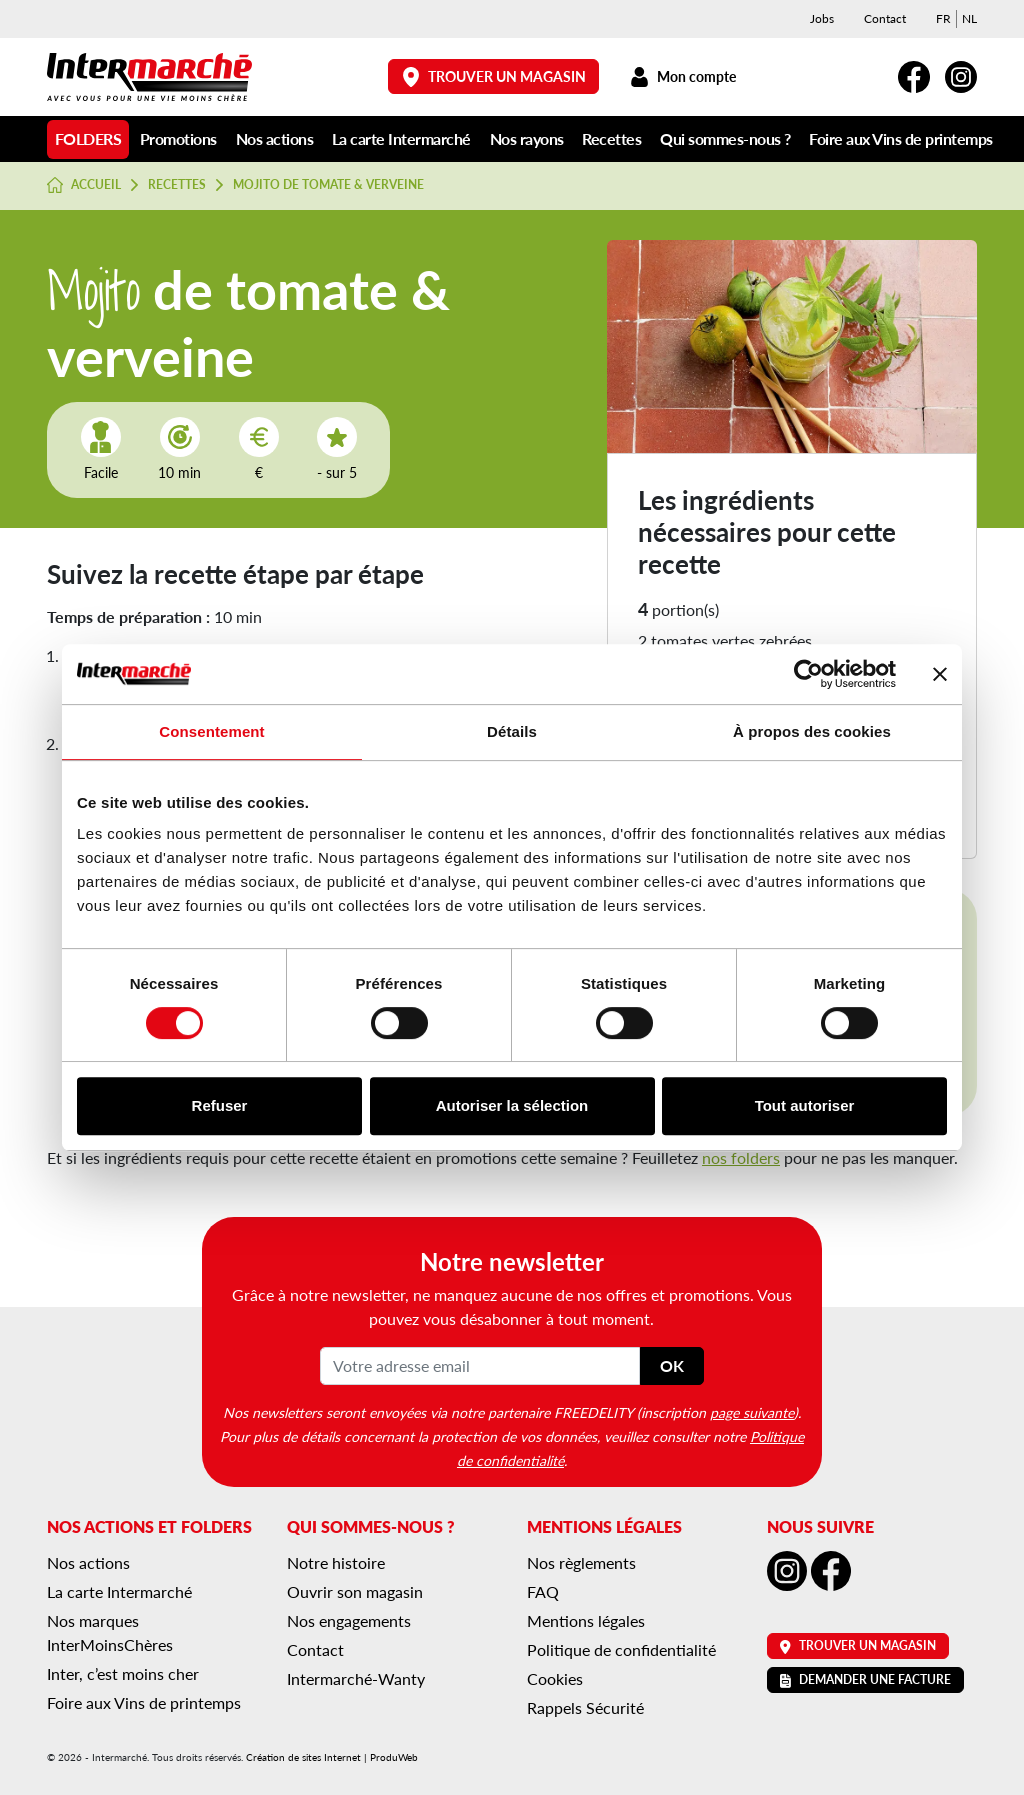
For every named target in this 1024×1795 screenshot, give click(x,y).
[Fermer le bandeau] (940, 674)
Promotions (178, 138)
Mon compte (682, 76)
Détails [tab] (512, 731)
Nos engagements (349, 1620)
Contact (885, 18)
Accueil (84, 185)
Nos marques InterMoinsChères (110, 1632)
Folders (88, 138)
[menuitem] (943, 19)
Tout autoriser (805, 1105)
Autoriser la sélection (512, 1105)
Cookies (555, 1678)
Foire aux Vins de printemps (901, 138)
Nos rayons (527, 138)
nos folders (741, 1157)
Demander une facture (865, 1679)
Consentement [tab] (211, 731)
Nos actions (275, 138)
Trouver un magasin (494, 76)
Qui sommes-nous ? (725, 138)
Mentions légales (586, 1620)
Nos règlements (581, 1562)
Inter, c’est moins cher (123, 1673)
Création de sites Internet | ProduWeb (332, 1757)
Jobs (822, 18)
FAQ (543, 1591)
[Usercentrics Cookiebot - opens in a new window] (808, 674)
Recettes (611, 138)
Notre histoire (336, 1562)
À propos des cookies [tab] (812, 731)
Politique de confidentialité (621, 1649)
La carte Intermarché (401, 138)
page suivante (752, 1412)
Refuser (220, 1105)
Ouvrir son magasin (355, 1591)
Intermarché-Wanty (356, 1678)
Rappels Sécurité (585, 1707)
